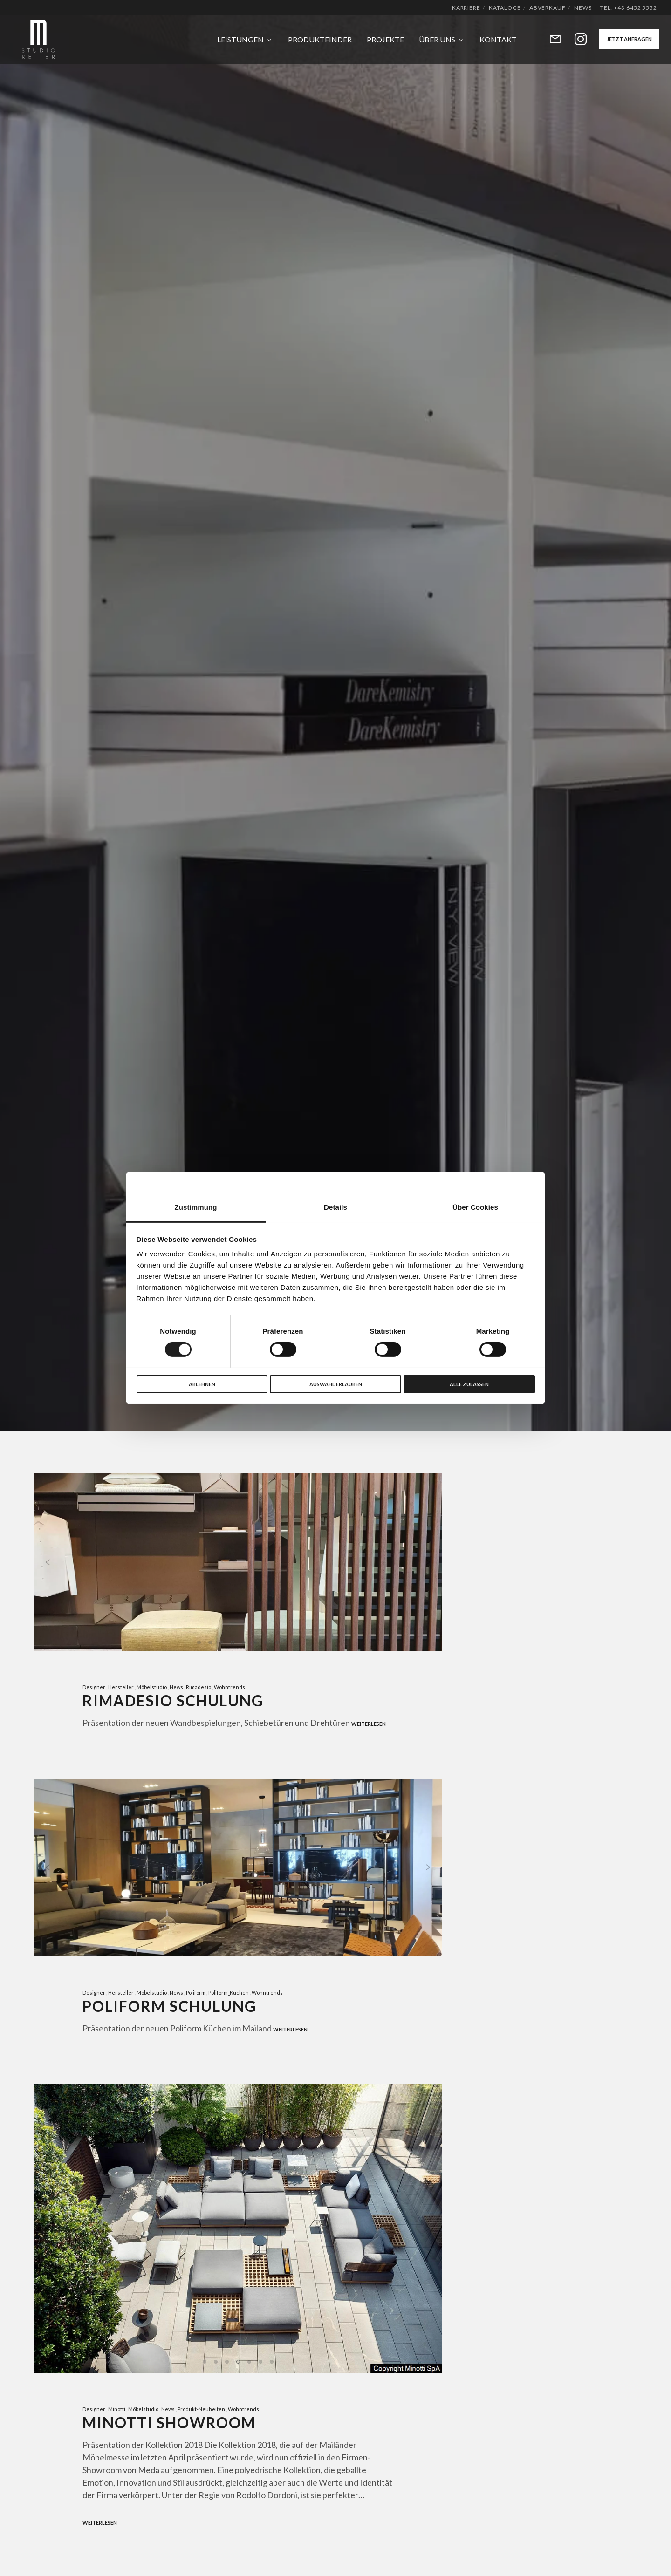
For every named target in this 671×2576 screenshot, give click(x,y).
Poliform (195, 1996)
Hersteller (121, 1687)
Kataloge (504, 7)
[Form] (549, 39)
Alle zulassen (469, 1384)
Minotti (116, 2416)
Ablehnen (202, 1384)
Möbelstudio (152, 1687)
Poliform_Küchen (228, 1996)
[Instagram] (575, 39)
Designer (93, 1687)
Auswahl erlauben (335, 1384)
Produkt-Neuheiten (201, 2416)
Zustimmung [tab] (196, 1207)
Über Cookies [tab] (475, 1207)
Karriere (466, 7)
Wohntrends (229, 1687)
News (583, 7)
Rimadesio (198, 1687)
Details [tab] (335, 1207)
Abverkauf (547, 7)
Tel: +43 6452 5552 (628, 7)
